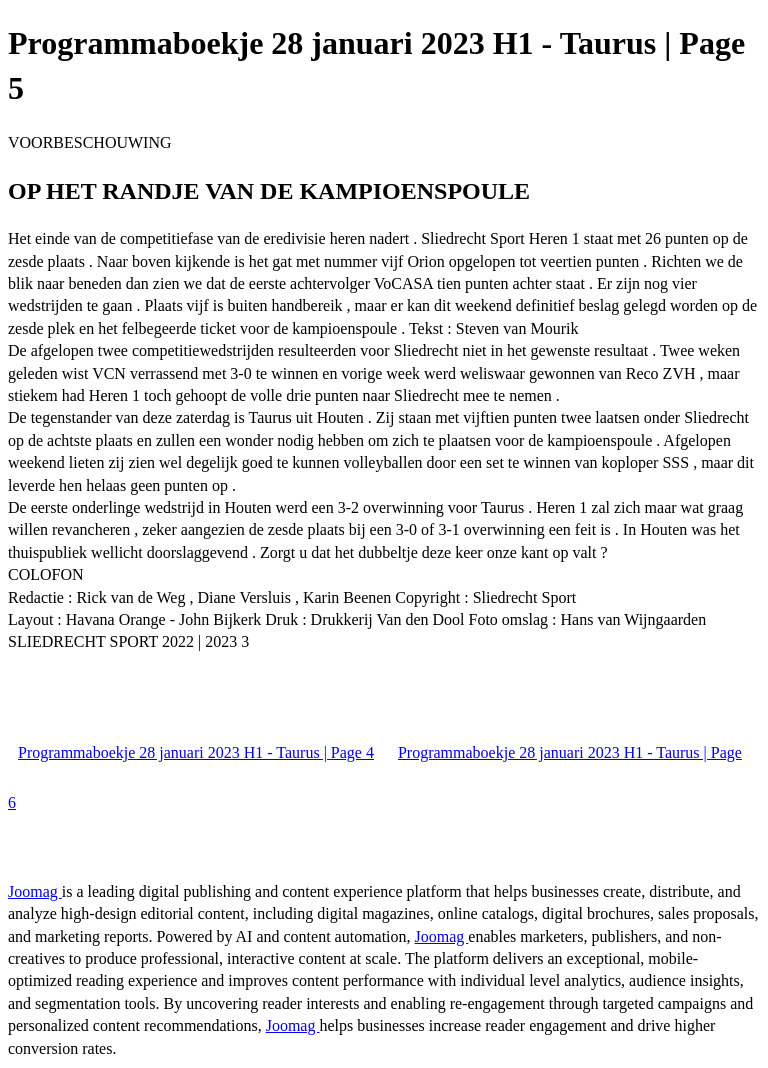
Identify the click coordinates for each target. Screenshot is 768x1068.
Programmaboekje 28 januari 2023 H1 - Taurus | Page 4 (196, 752)
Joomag (35, 891)
